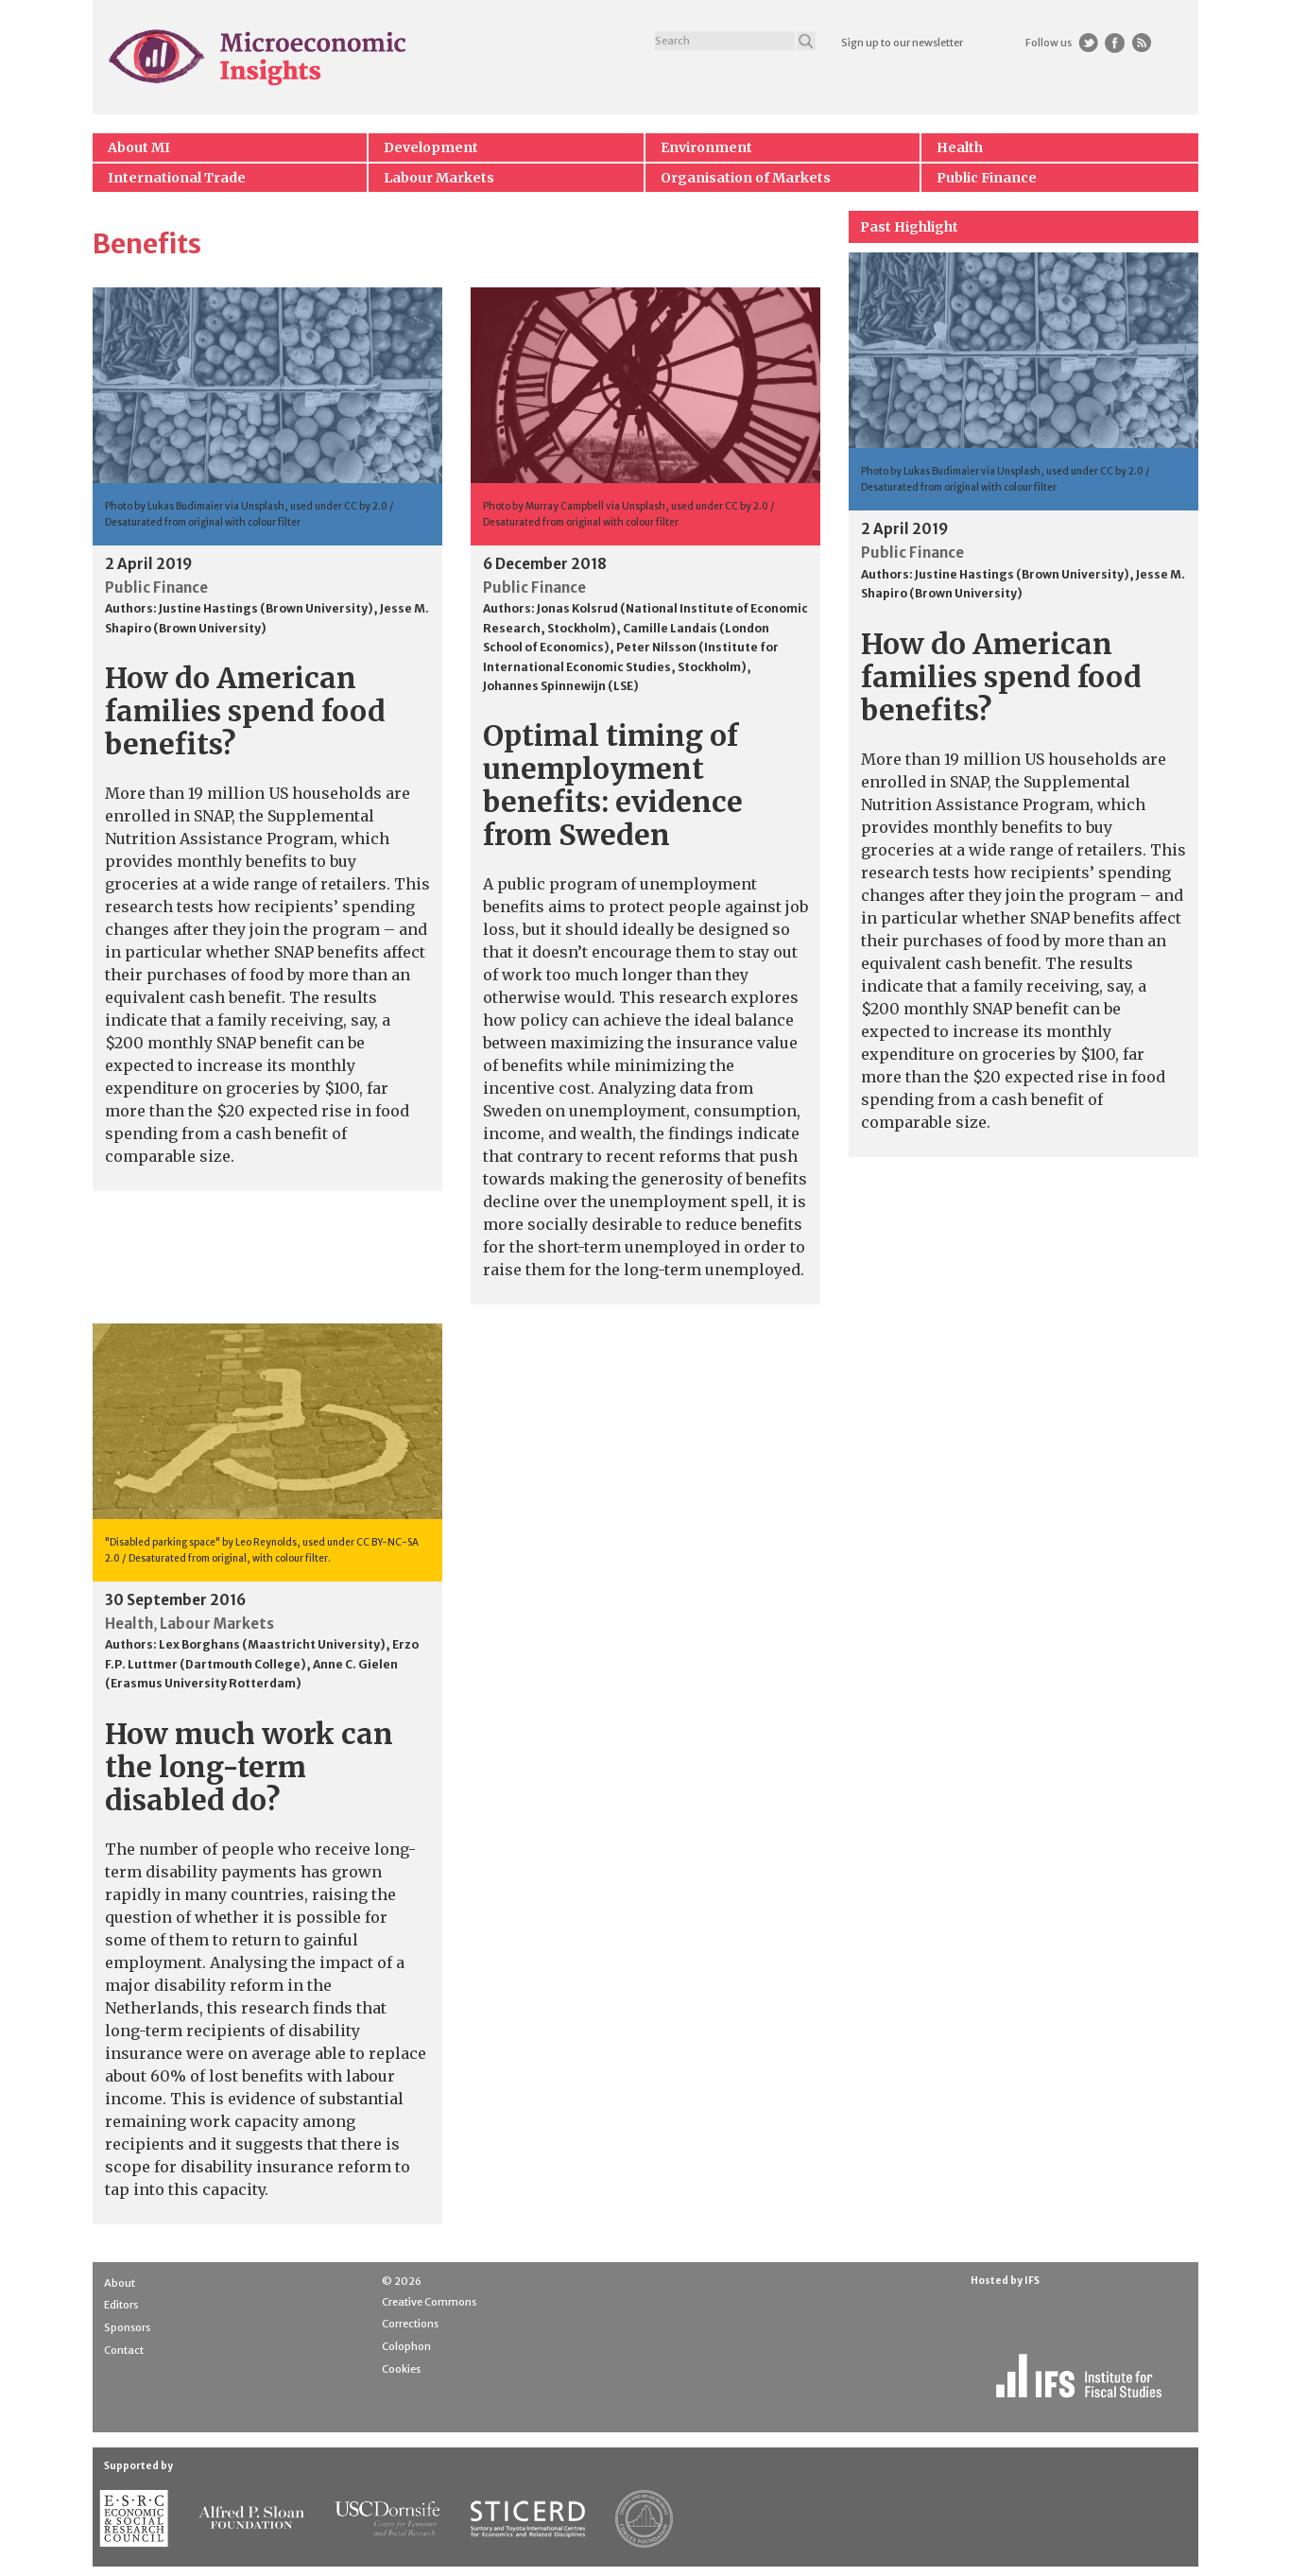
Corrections (410, 2323)
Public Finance (987, 177)
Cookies (401, 2369)
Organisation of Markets (746, 177)
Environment (706, 147)
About (119, 2283)
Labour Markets (439, 177)
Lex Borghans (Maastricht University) (272, 1644)
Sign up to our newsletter (902, 42)
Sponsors (127, 2327)
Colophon (406, 2346)
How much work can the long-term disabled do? (249, 1767)
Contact (124, 2350)
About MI (139, 147)
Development (431, 147)
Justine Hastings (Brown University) (266, 608)
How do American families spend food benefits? (245, 711)
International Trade (177, 177)
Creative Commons (429, 2301)
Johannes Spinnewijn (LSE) (561, 686)
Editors (121, 2304)
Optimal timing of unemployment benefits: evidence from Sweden (613, 785)
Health (960, 147)
